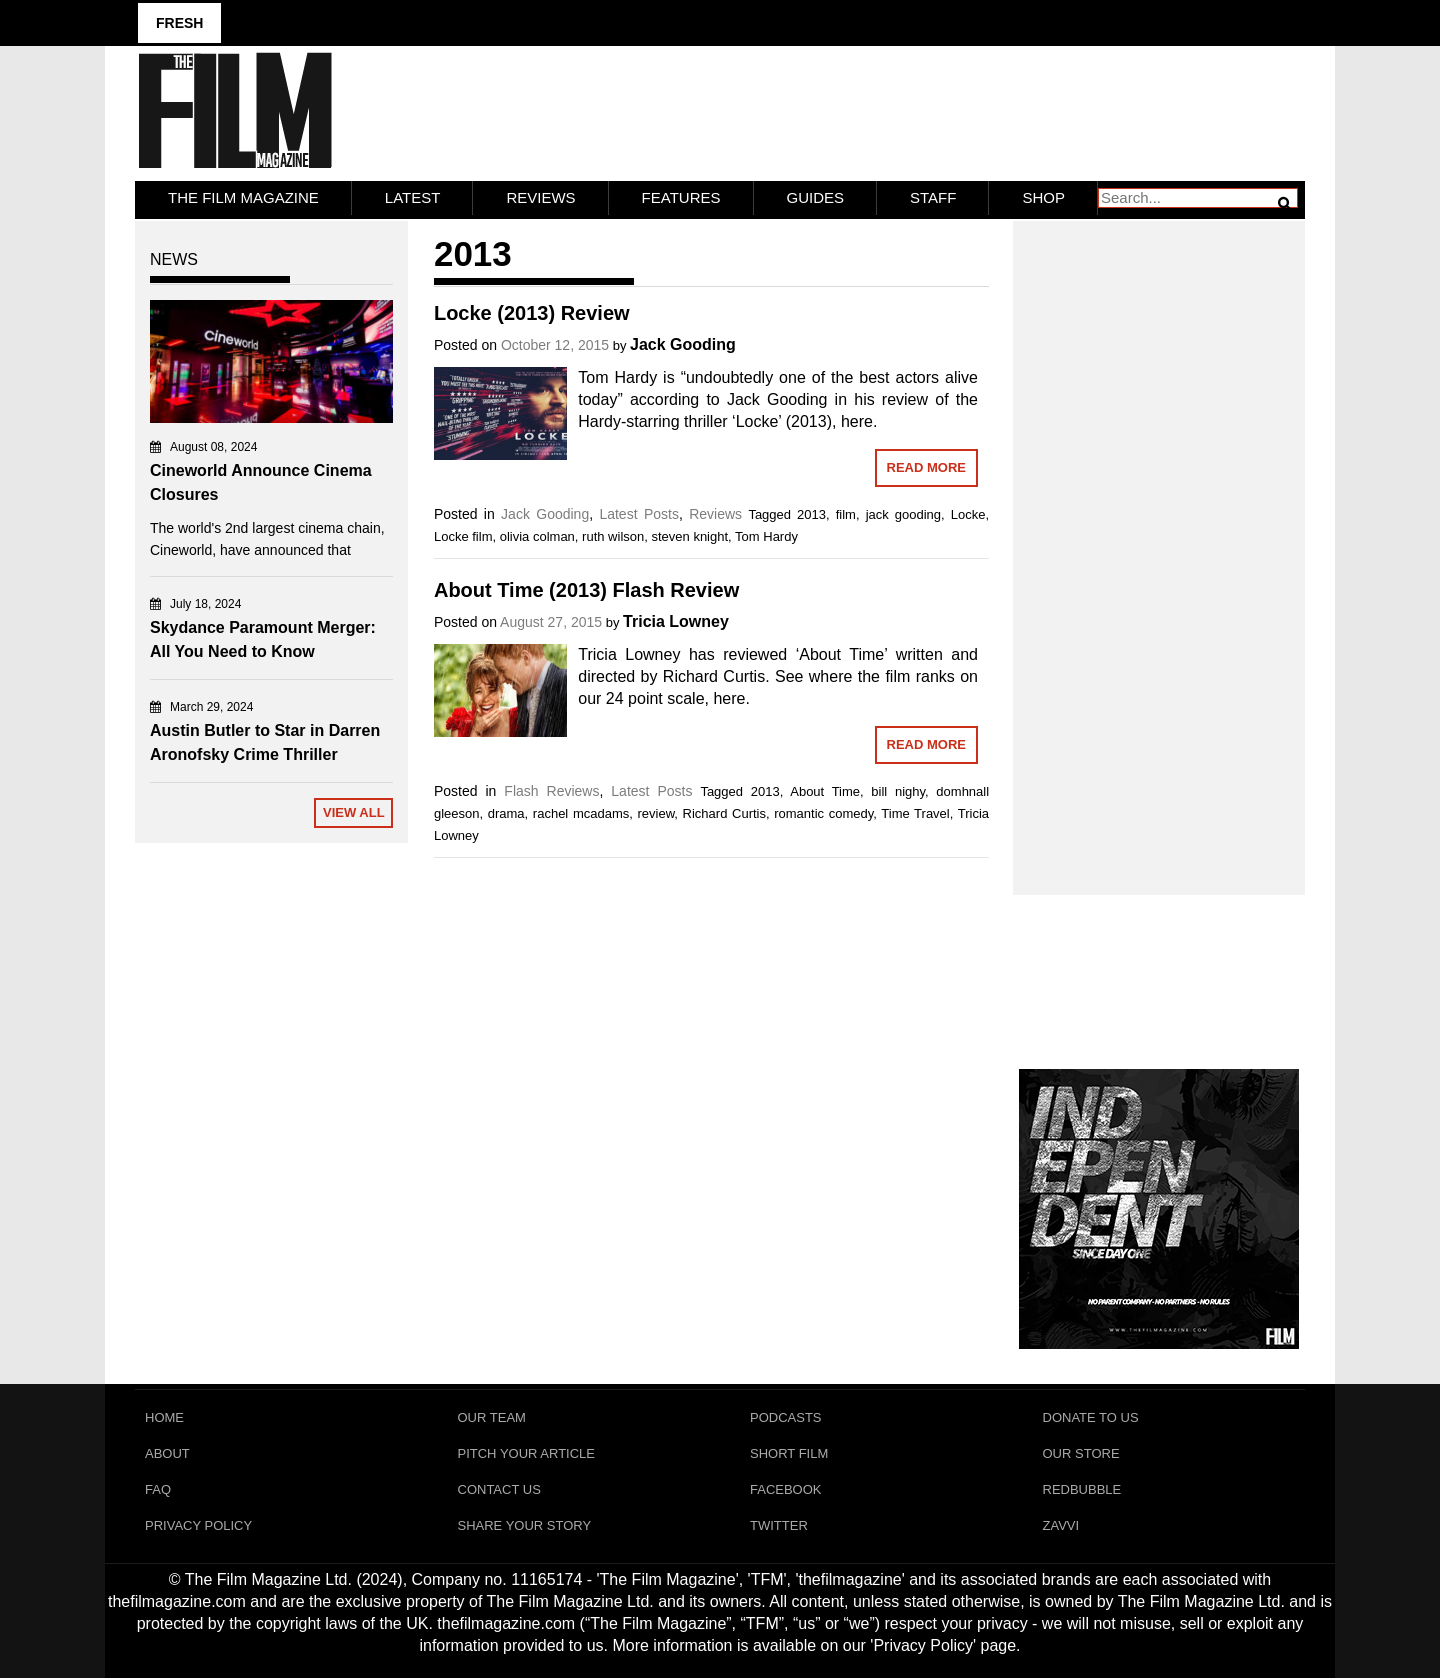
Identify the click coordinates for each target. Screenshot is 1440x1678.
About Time (825, 791)
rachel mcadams (581, 813)
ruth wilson (613, 536)
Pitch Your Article (527, 1453)
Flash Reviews (551, 791)
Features (681, 197)
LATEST (413, 197)
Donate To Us (1091, 1417)
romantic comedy (823, 813)
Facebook (786, 1489)
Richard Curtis (724, 813)
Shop (1043, 197)
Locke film (463, 536)
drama (506, 813)
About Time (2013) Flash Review (586, 590)
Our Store (1081, 1453)
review (655, 813)
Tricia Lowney (676, 621)
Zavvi (1061, 1525)
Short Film (789, 1453)
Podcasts (786, 1417)
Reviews (540, 197)
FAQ (158, 1489)
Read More (926, 467)
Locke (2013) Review (532, 313)
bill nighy (898, 791)
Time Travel (915, 813)
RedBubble (1082, 1489)
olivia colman (537, 536)
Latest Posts (639, 514)
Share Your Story (525, 1525)
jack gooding (903, 514)
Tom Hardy (766, 536)
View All (354, 812)
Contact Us (499, 1489)
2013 (811, 514)
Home (164, 1417)
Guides (816, 197)
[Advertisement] (1159, 536)
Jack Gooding (683, 344)
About (167, 1453)
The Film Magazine (243, 197)
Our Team (492, 1417)
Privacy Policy (198, 1525)
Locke (968, 514)
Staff (933, 197)
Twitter (779, 1525)
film (846, 514)
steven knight (689, 536)
